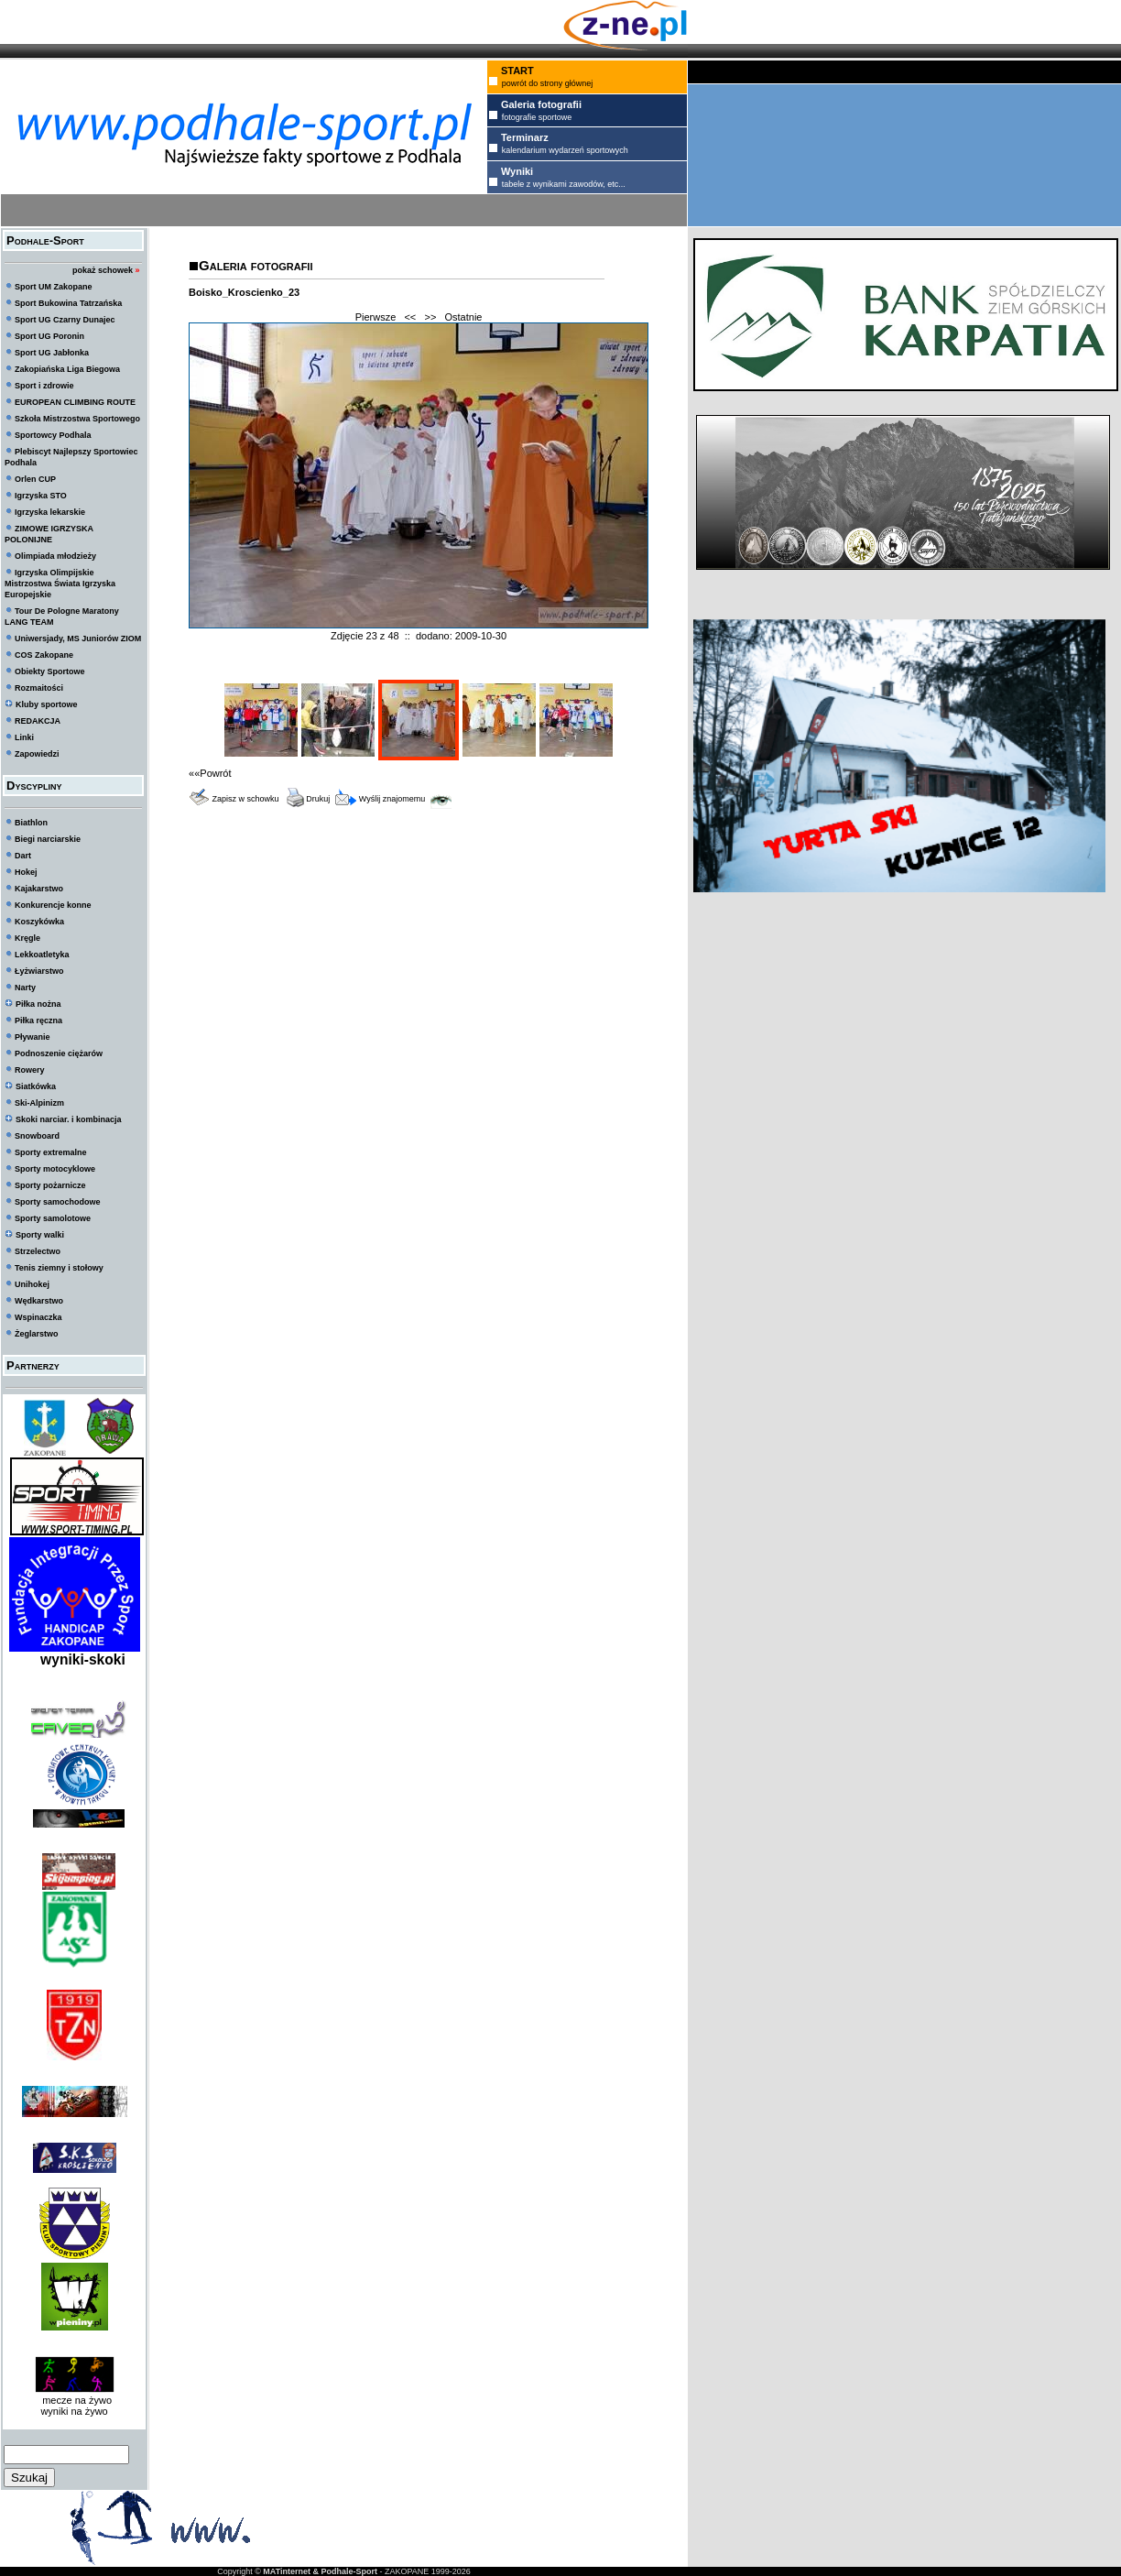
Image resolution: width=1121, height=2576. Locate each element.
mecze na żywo (74, 2400)
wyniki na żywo (73, 2411)
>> (430, 316)
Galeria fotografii (255, 265)
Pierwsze (376, 316)
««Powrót (210, 773)
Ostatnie (464, 316)
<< (410, 316)
